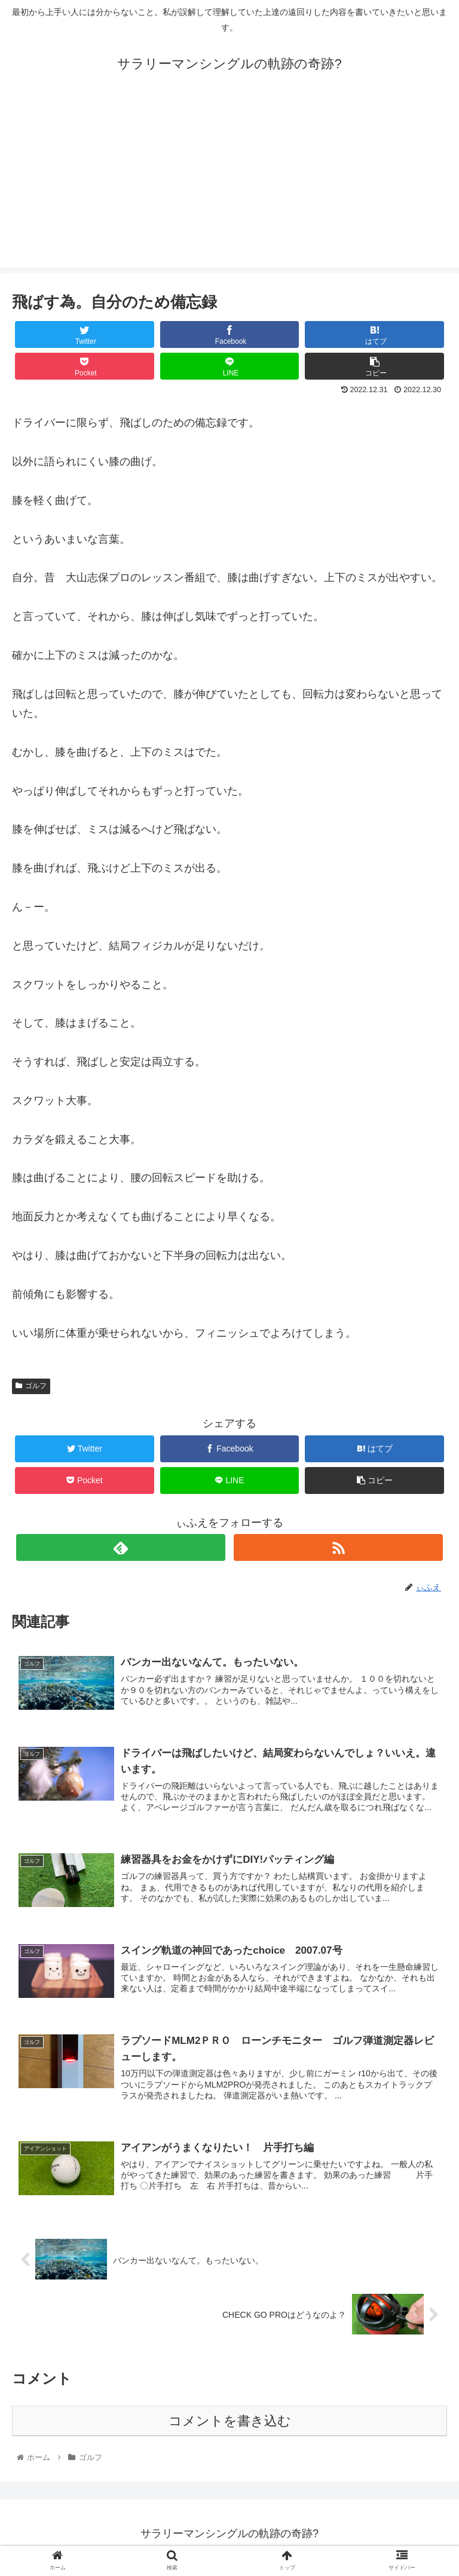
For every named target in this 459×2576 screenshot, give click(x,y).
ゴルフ (31, 1386)
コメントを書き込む (230, 2423)
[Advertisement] (229, 183)
